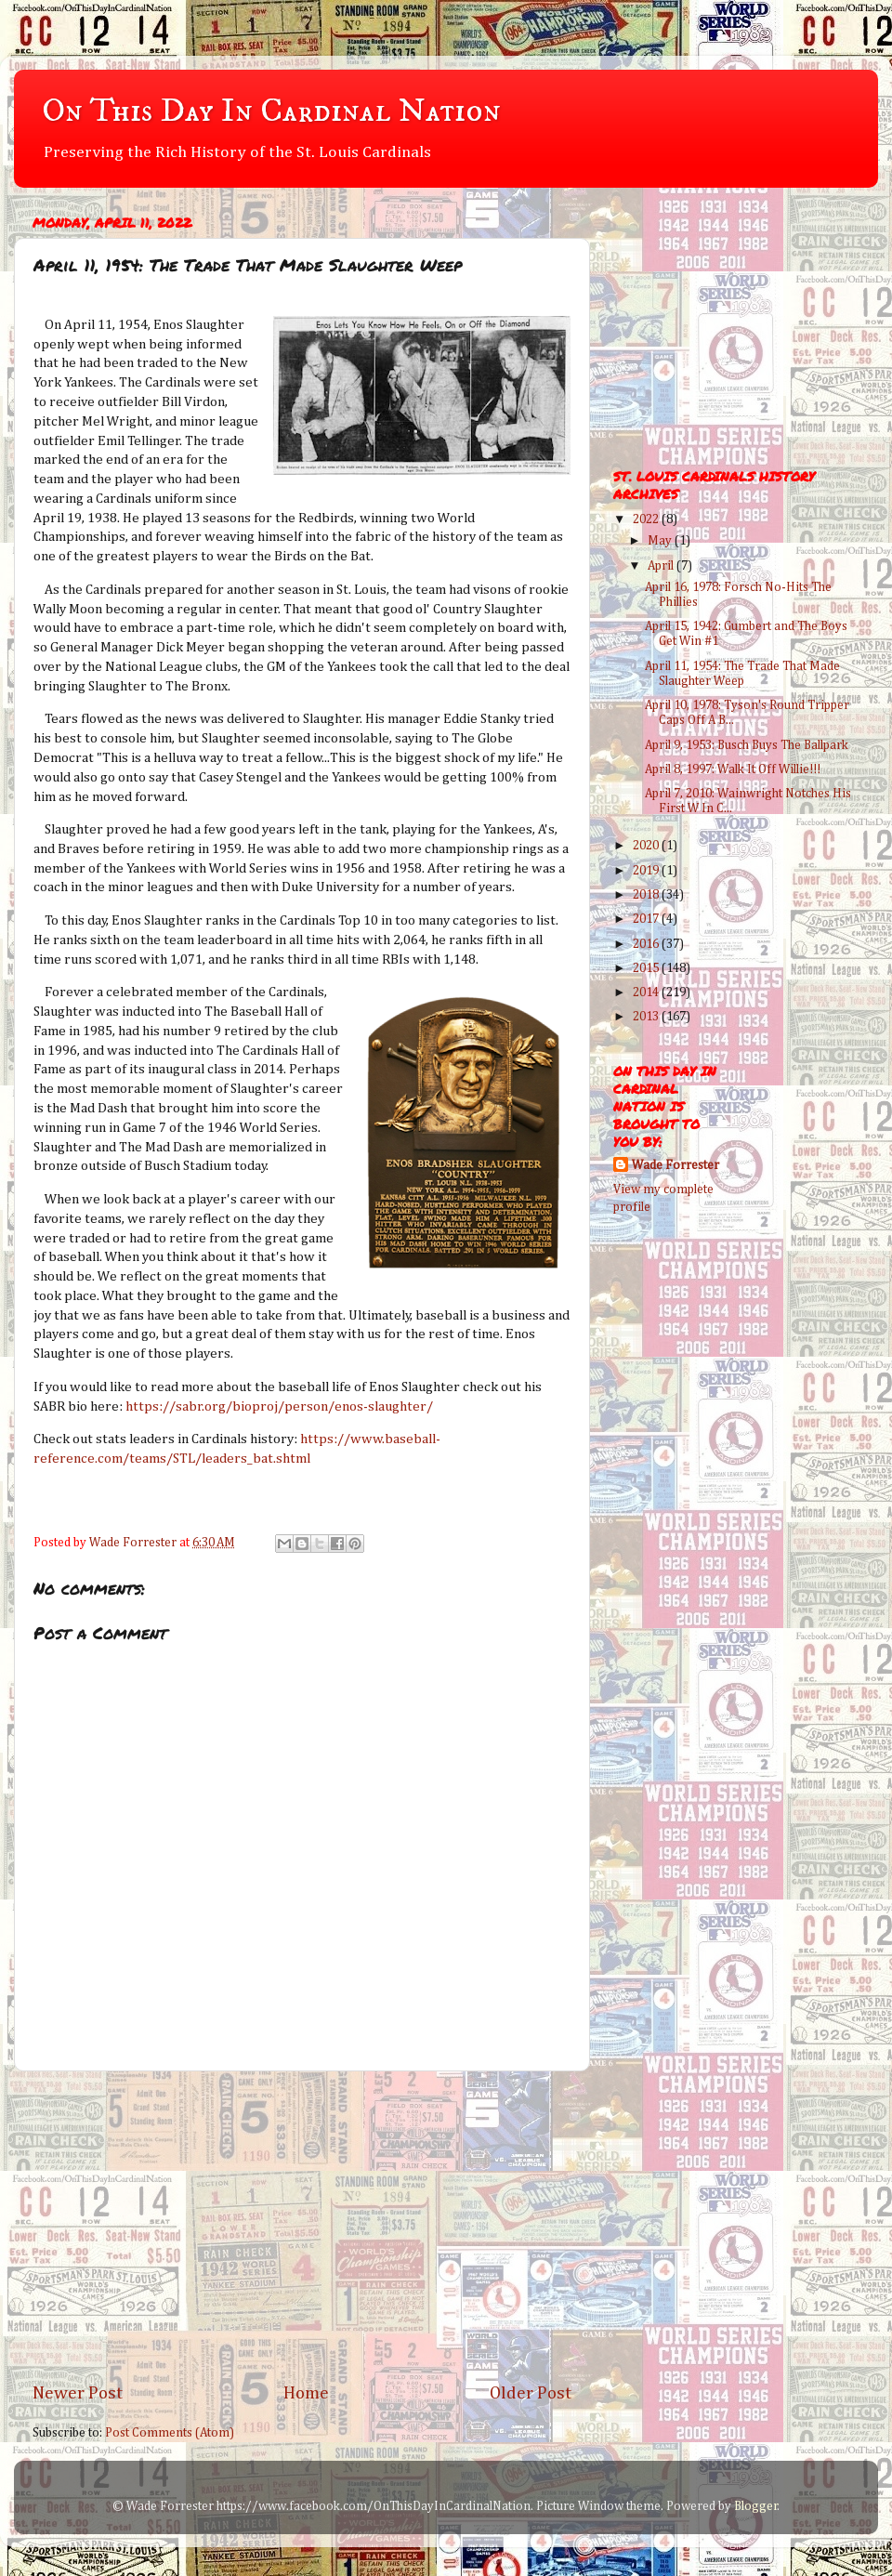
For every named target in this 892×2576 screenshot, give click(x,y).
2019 (647, 870)
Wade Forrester (675, 1165)
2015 (647, 968)
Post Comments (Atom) (169, 2432)
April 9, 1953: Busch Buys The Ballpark (746, 745)
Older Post (530, 2393)
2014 (647, 992)
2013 (647, 1016)
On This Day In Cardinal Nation (271, 111)
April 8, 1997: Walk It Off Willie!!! (732, 769)
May (661, 540)
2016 (647, 944)
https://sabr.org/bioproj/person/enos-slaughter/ (279, 1406)
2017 (647, 919)
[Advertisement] (302, 2226)
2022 (647, 519)
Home (306, 2393)
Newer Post (78, 2393)
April (662, 565)
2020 (647, 845)
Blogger (756, 2506)
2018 (647, 894)
